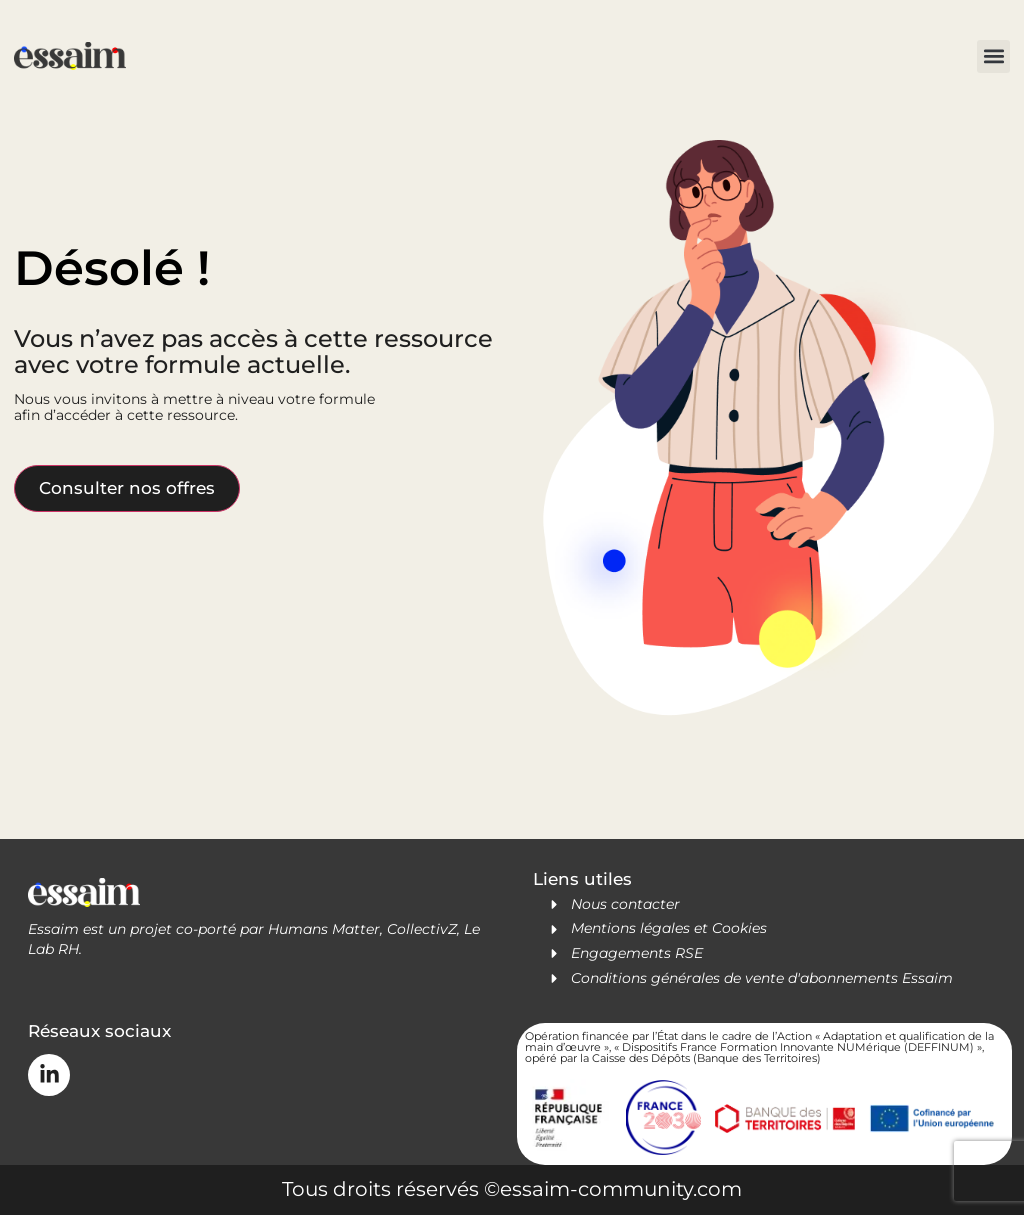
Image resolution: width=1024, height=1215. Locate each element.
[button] (993, 56)
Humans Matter (324, 929)
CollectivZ (422, 929)
